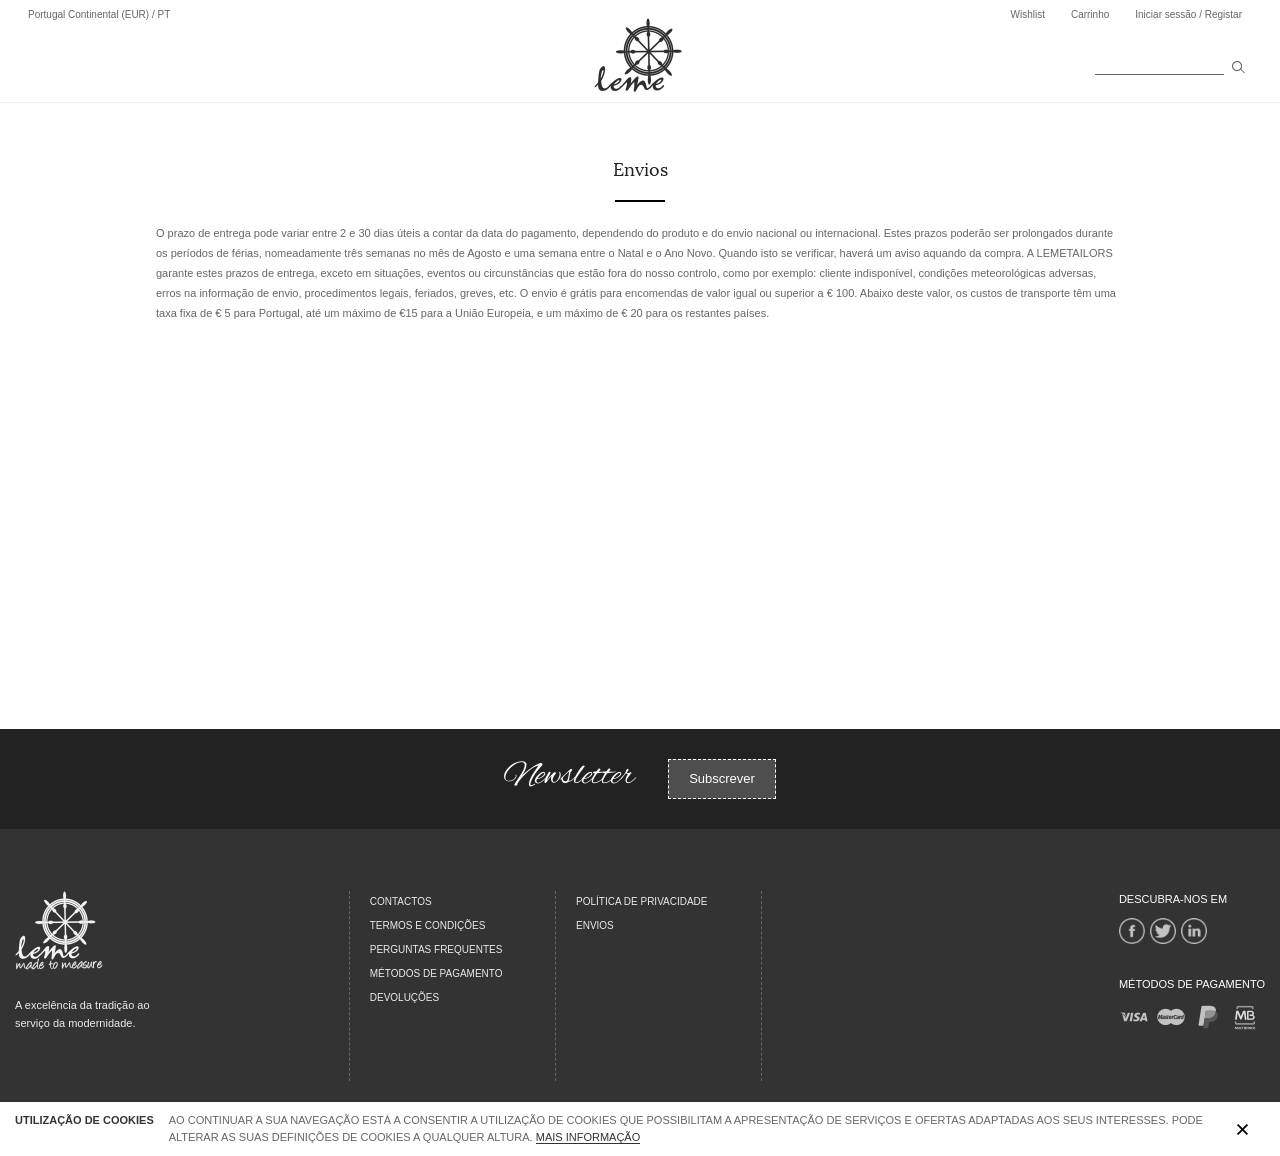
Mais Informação (588, 1137)
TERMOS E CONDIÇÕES (428, 925)
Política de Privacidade (642, 901)
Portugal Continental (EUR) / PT (99, 14)
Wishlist (1027, 14)
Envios (595, 925)
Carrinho (1090, 14)
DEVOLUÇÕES (404, 997)
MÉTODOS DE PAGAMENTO (436, 973)
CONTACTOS (401, 901)
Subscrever (722, 778)
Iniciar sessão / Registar (1188, 14)
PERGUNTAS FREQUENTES (436, 949)
